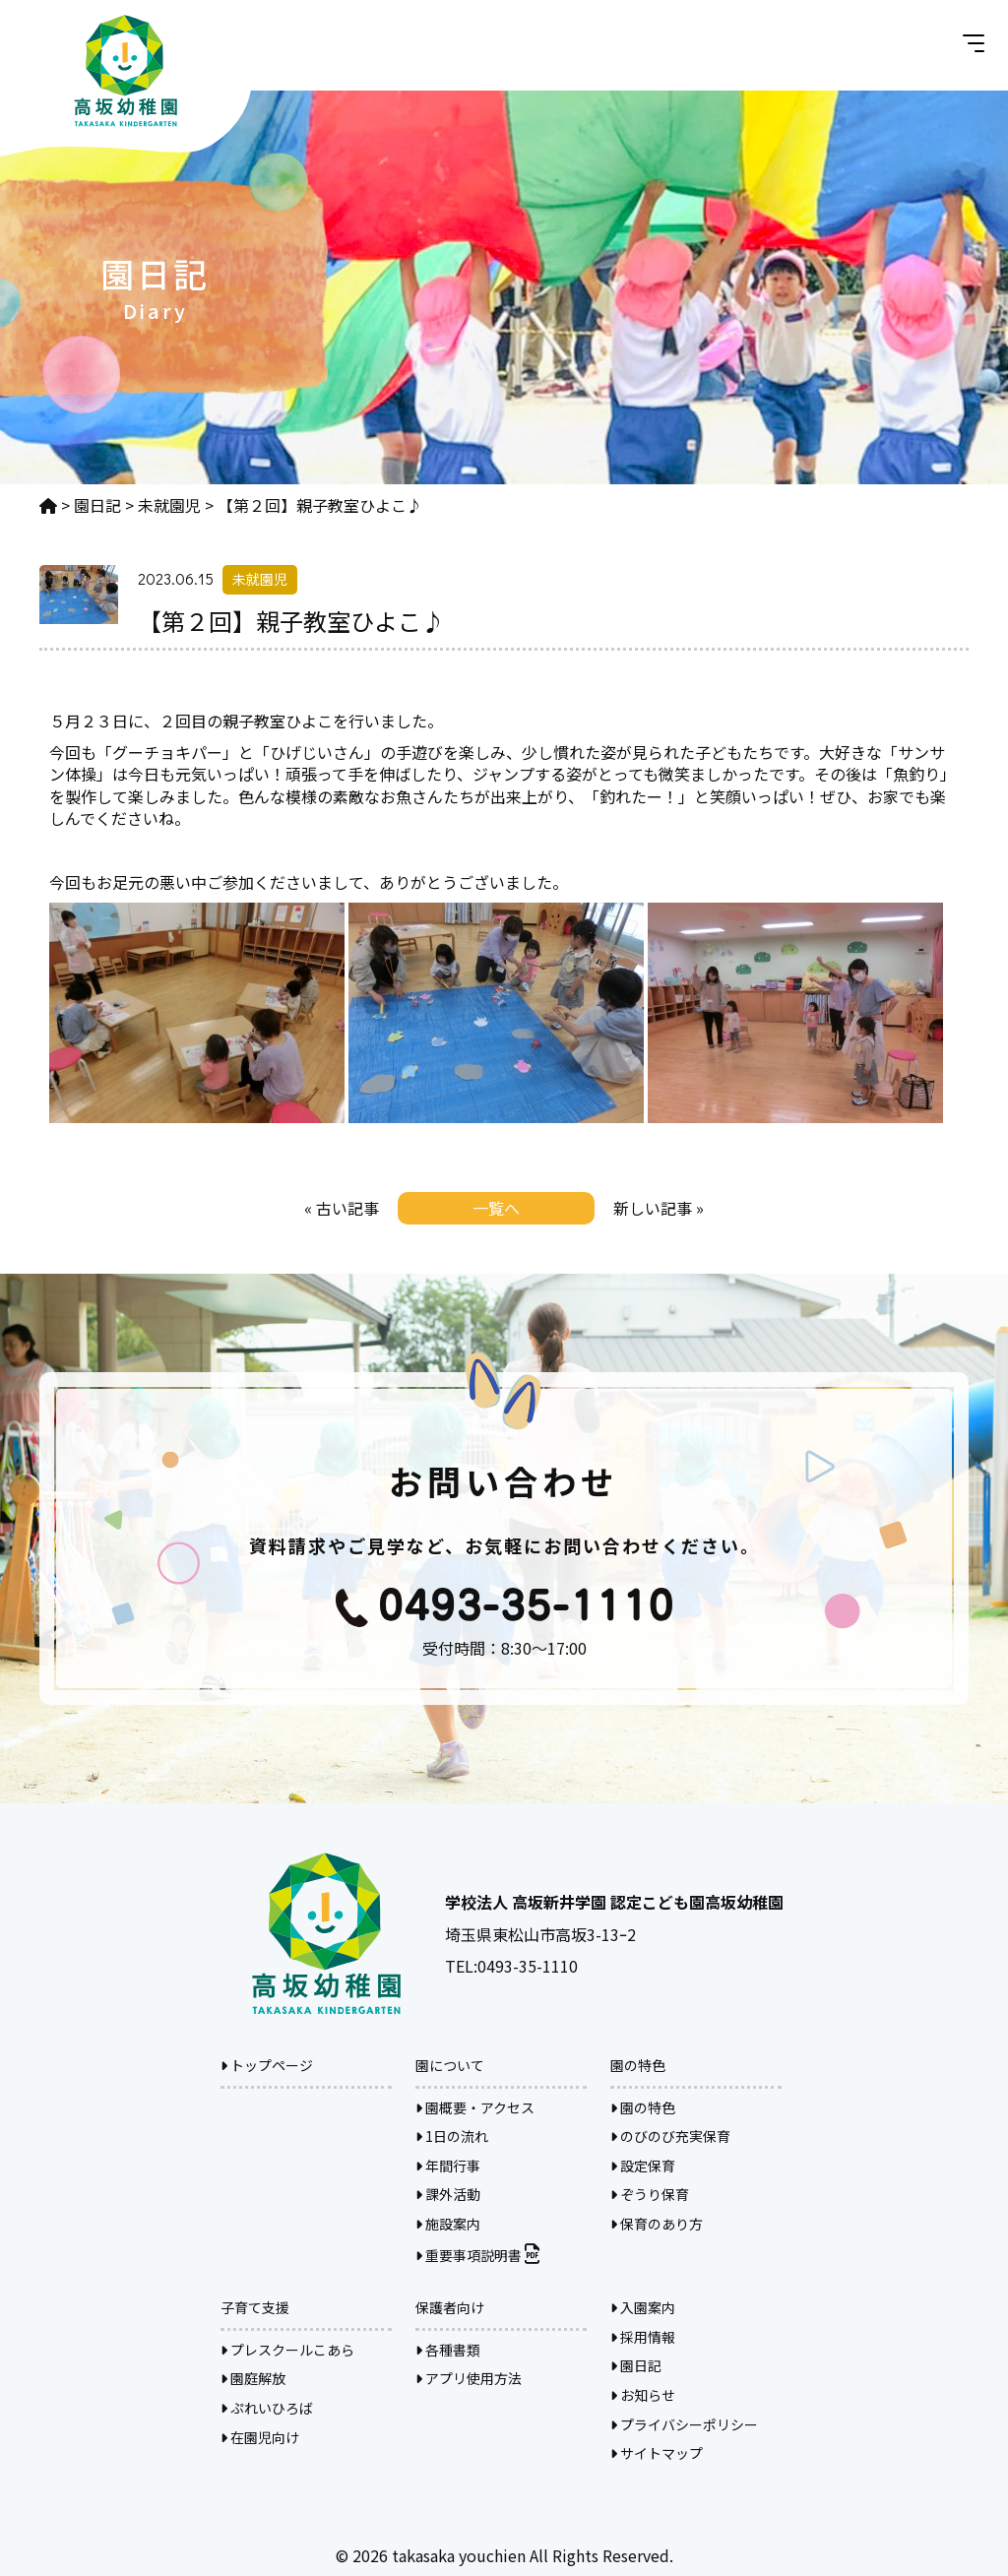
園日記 (636, 2365)
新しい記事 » (658, 1208)
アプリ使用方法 (468, 2378)
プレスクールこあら (287, 2349)
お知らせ (642, 2395)
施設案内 (447, 2223)
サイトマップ (656, 2453)
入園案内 (642, 2307)
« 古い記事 (341, 1208)
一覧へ (496, 1208)
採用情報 (642, 2337)
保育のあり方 (656, 2223)
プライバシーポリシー (684, 2424)
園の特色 (642, 2107)
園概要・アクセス (475, 2107)
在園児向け (259, 2437)
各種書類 (447, 2349)
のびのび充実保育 (670, 2136)
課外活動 (447, 2194)
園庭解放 (252, 2378)
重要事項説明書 (477, 2255)
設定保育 (642, 2165)
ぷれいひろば (266, 2408)
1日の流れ (451, 2136)
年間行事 (447, 2165)
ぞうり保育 (649, 2194)
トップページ (266, 2065)
